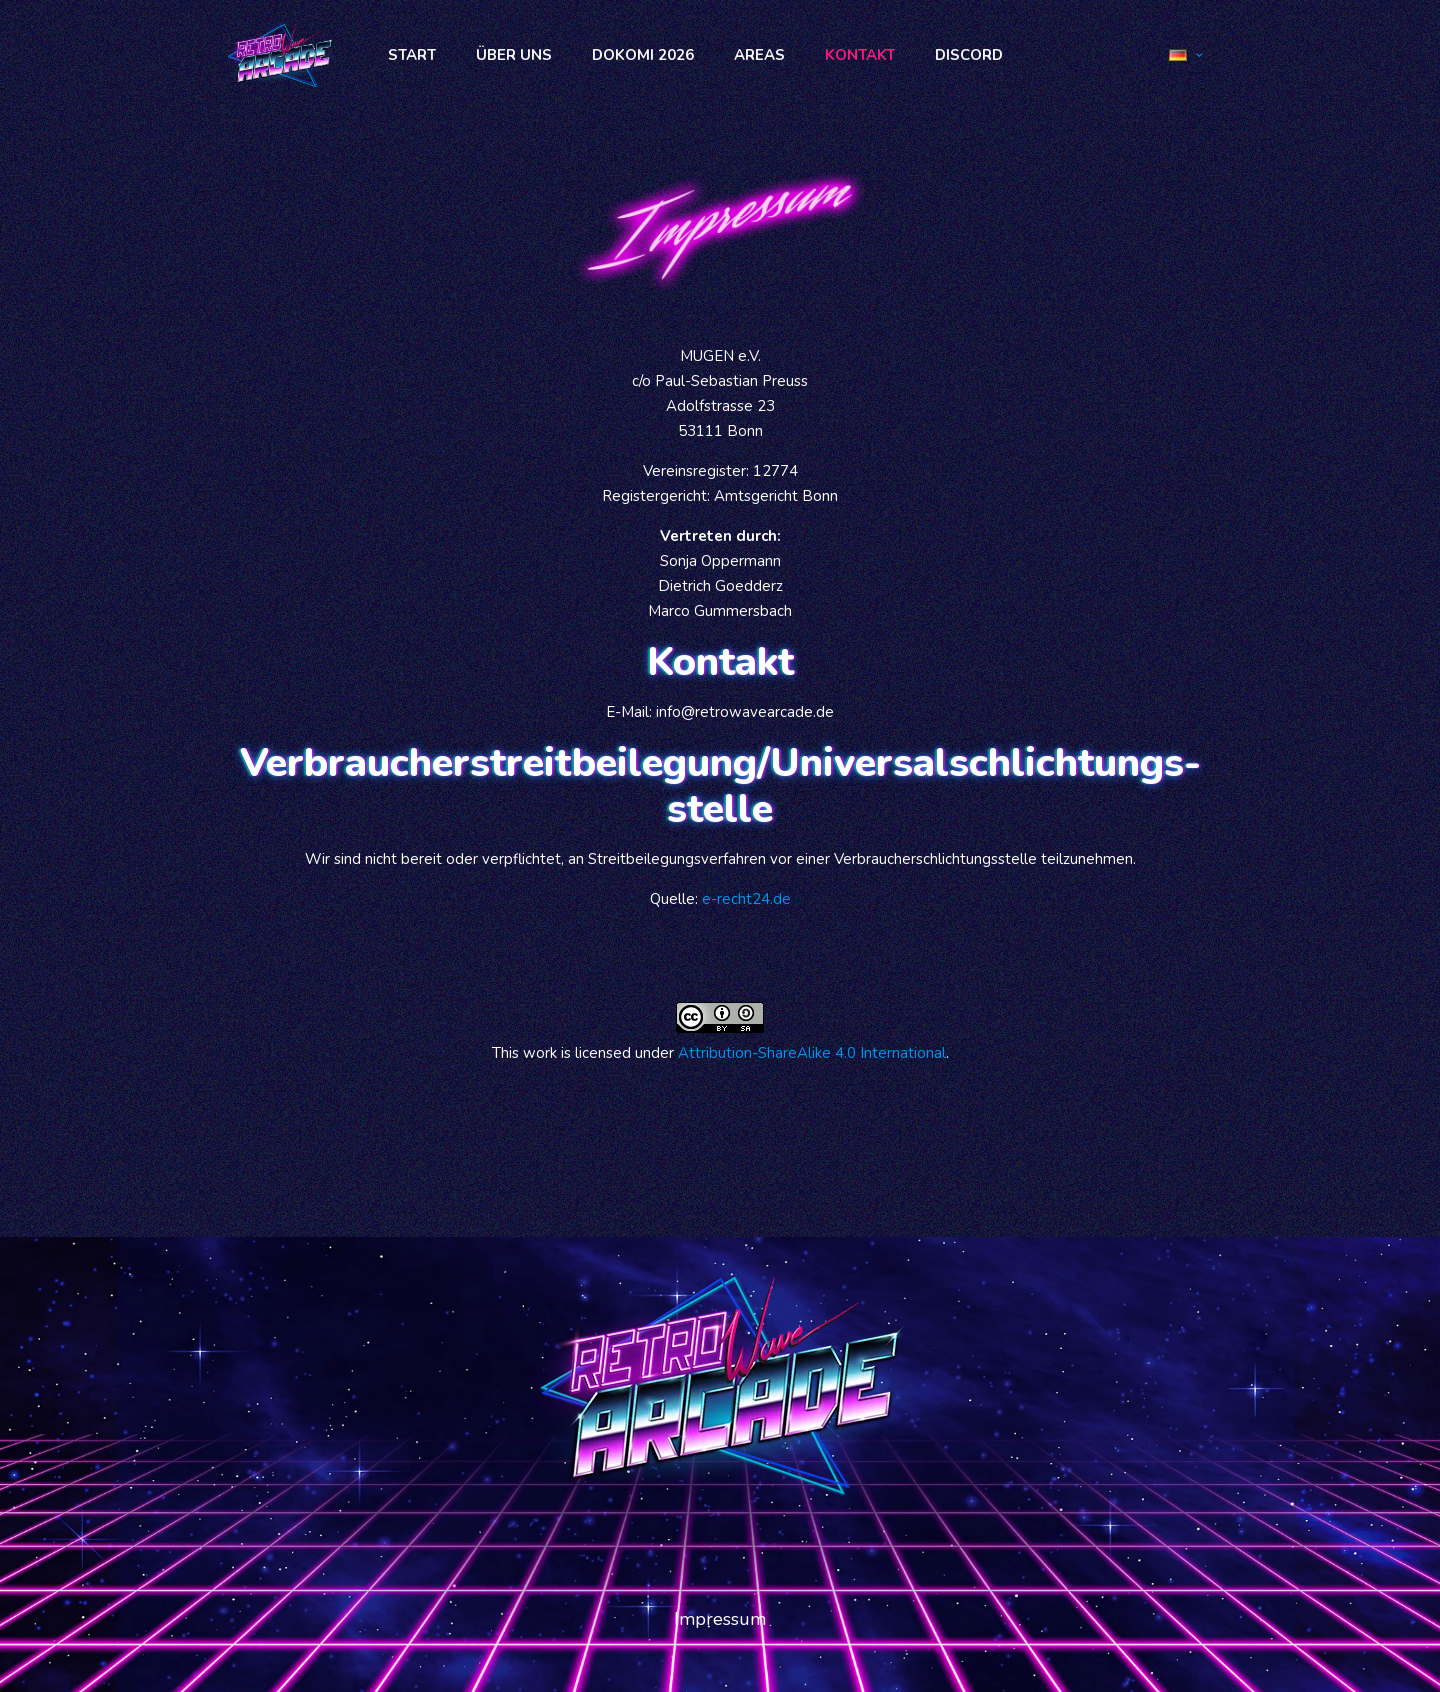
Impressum (720, 1619)
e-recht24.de (746, 899)
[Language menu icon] (1185, 55)
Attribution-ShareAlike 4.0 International (812, 1053)
